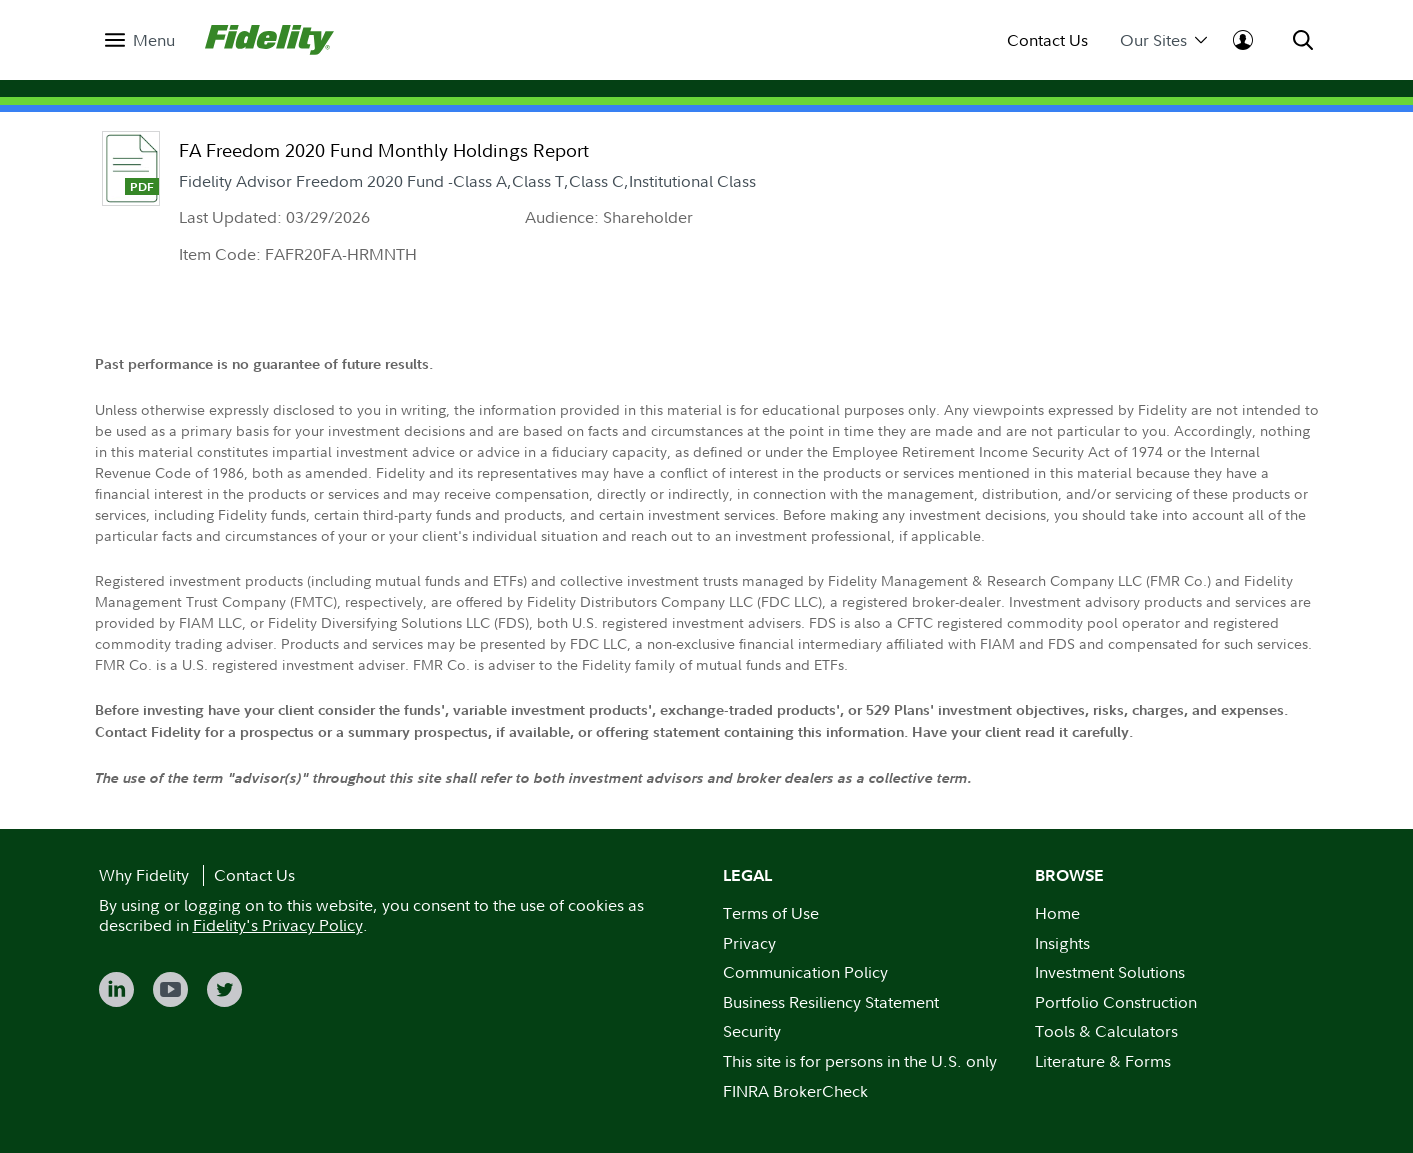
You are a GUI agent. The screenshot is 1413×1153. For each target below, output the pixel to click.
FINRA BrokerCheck (795, 1091)
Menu (154, 40)
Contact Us (1047, 40)
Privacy (749, 943)
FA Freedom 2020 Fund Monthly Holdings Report (384, 150)
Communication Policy (805, 972)
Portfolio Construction (1116, 1002)
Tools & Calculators (1106, 1031)
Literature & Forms (1103, 1061)
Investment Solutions (1110, 972)
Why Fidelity (144, 875)
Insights (1062, 943)
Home (1057, 913)
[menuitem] (140, 40)
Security (752, 1031)
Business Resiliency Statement (831, 1002)
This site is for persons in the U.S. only (860, 1061)
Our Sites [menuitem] (1163, 40)
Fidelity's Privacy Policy (278, 925)
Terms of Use (771, 913)
